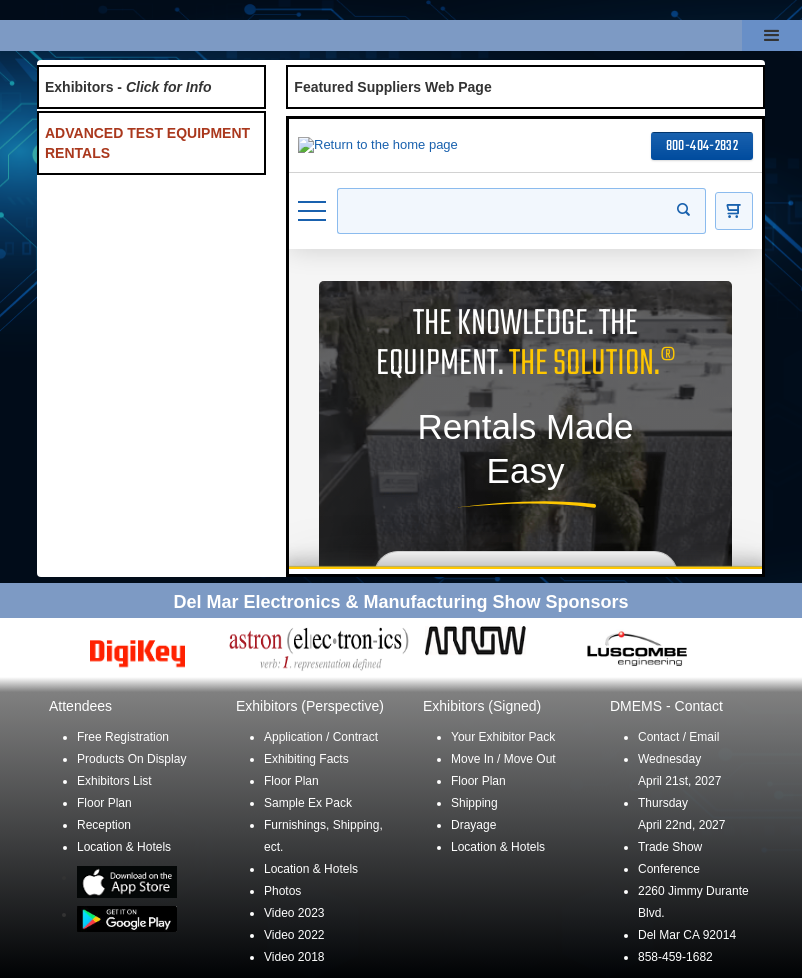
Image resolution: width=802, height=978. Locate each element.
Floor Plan (104, 803)
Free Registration (123, 737)
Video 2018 (294, 957)
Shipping (474, 803)
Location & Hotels (124, 847)
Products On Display (131, 759)
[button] (772, 35)
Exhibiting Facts (306, 759)
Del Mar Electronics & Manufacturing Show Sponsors (400, 602)
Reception (104, 825)
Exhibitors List (114, 781)
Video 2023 (294, 913)
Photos (282, 891)
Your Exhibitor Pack (503, 737)
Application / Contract (321, 737)
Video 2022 (294, 935)
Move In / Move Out (503, 759)
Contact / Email (678, 737)
